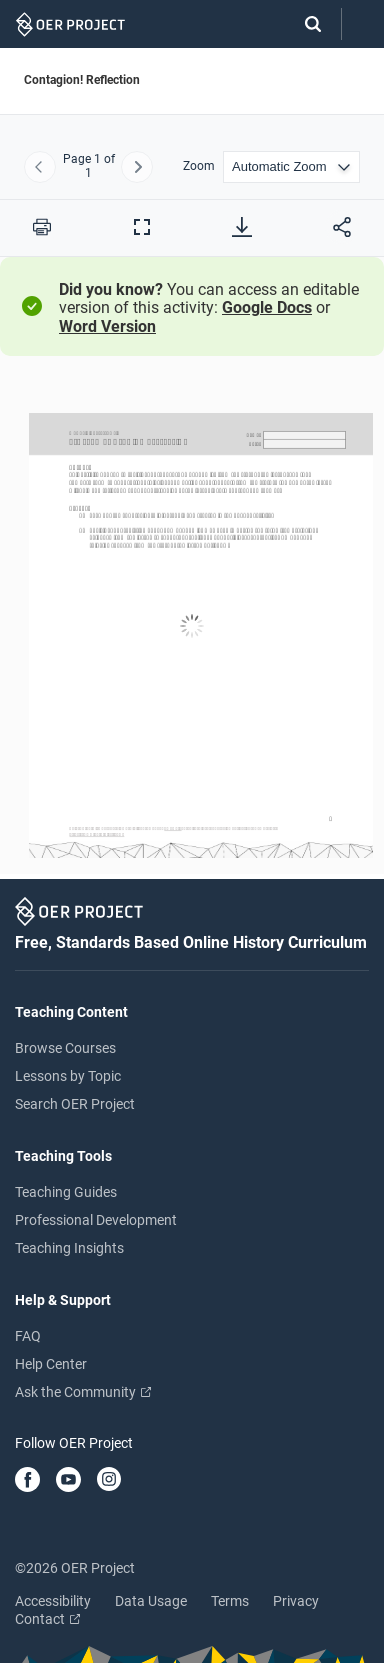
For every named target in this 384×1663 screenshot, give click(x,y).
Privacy (296, 1601)
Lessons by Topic (68, 1076)
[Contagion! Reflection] (192, 626)
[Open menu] (363, 24)
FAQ (28, 1336)
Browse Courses (65, 1048)
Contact (47, 1619)
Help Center (51, 1364)
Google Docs (267, 307)
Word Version (107, 326)
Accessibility (53, 1601)
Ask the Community (83, 1392)
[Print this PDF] (42, 227)
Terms (230, 1601)
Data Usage (151, 1601)
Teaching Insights (69, 1248)
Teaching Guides (66, 1192)
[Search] (303, 24)
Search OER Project (75, 1104)
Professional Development (96, 1220)
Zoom (199, 166)
